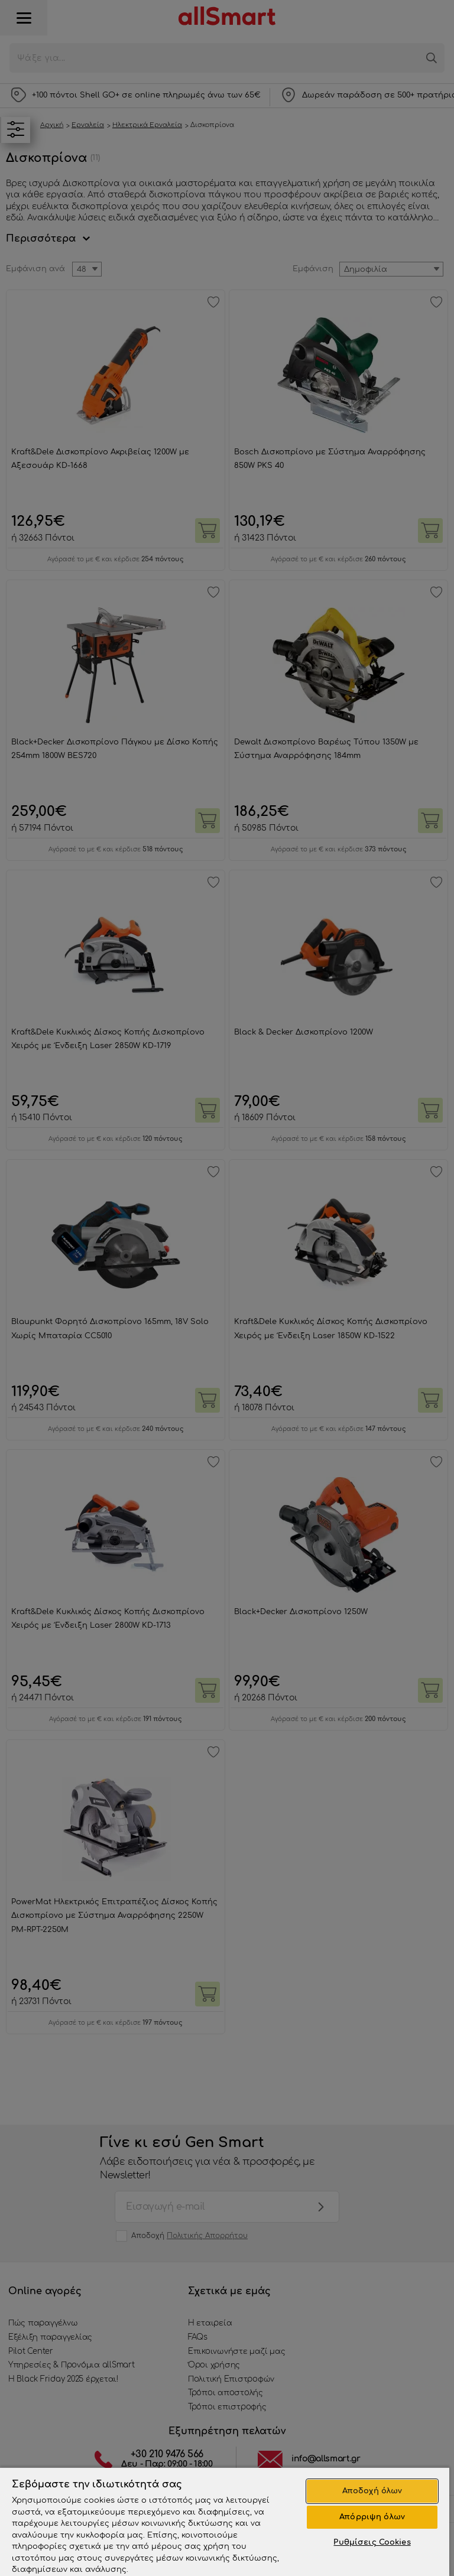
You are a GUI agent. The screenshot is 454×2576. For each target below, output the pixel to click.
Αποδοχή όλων (372, 2491)
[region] (224, 2521)
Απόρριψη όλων (372, 2517)
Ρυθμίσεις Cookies (371, 2542)
